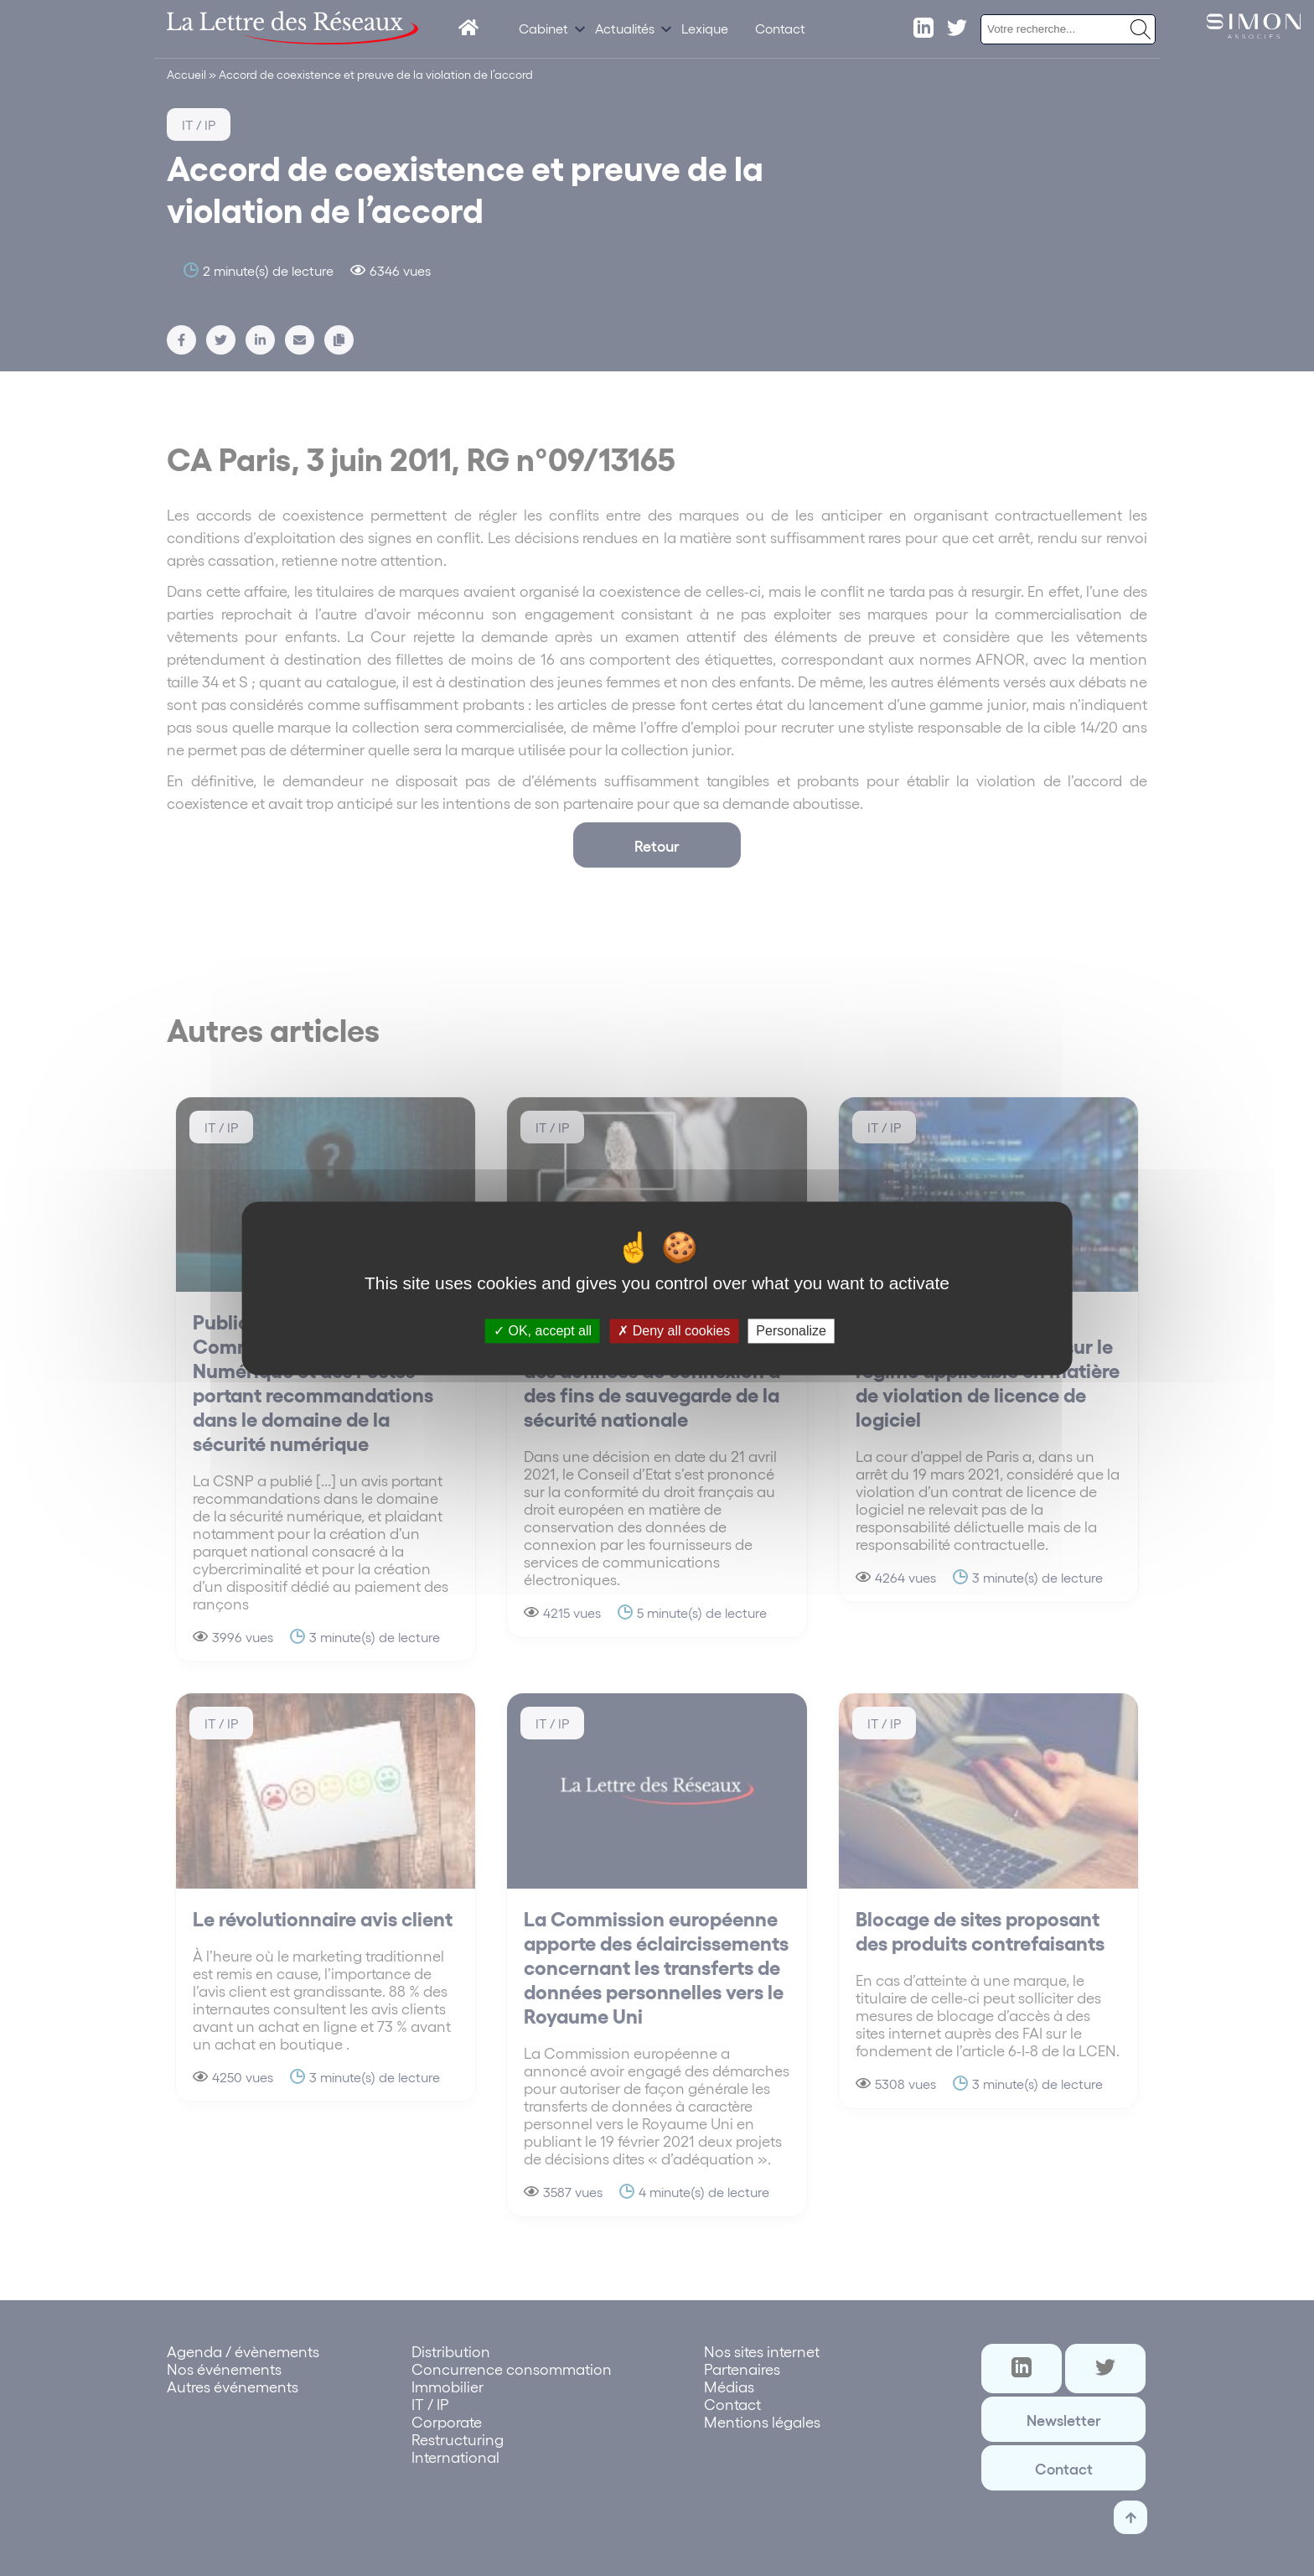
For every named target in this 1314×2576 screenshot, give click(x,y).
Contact (780, 28)
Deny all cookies (674, 1331)
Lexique (704, 28)
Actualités (624, 28)
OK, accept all (543, 1331)
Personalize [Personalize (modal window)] (791, 1331)
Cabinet (543, 28)
